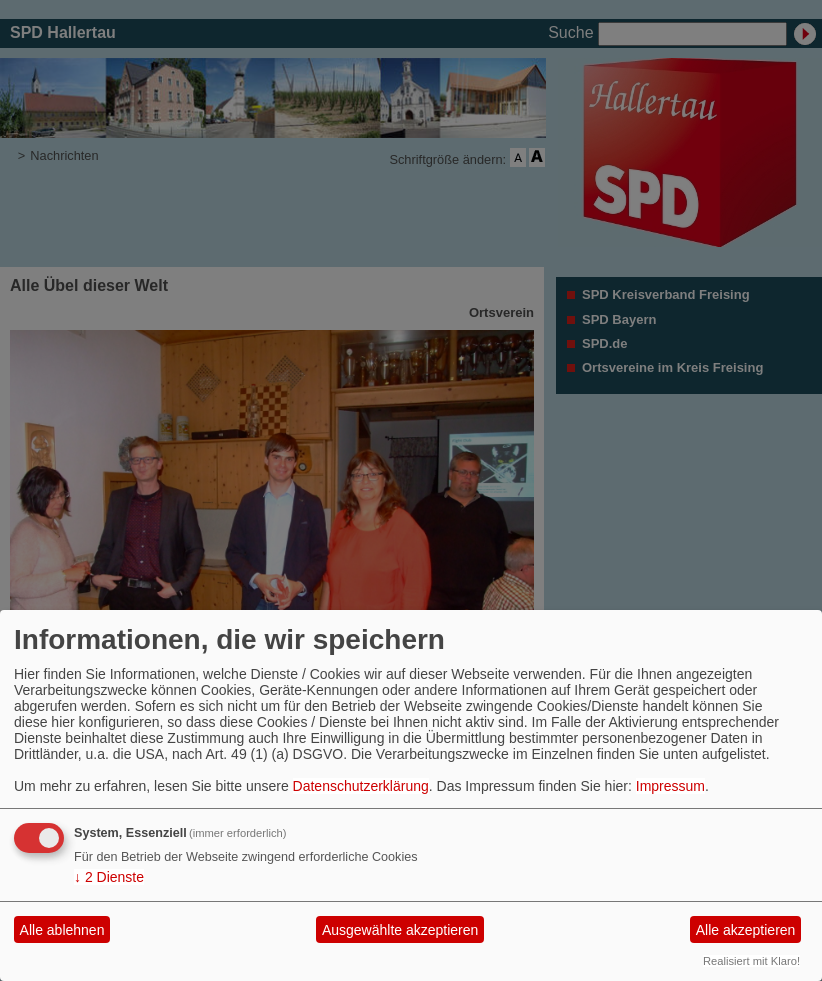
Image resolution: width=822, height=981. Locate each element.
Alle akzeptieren (746, 930)
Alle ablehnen (62, 930)
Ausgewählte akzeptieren (400, 930)
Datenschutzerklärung (361, 786)
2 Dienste (109, 877)
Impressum (670, 786)
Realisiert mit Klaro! (751, 961)
